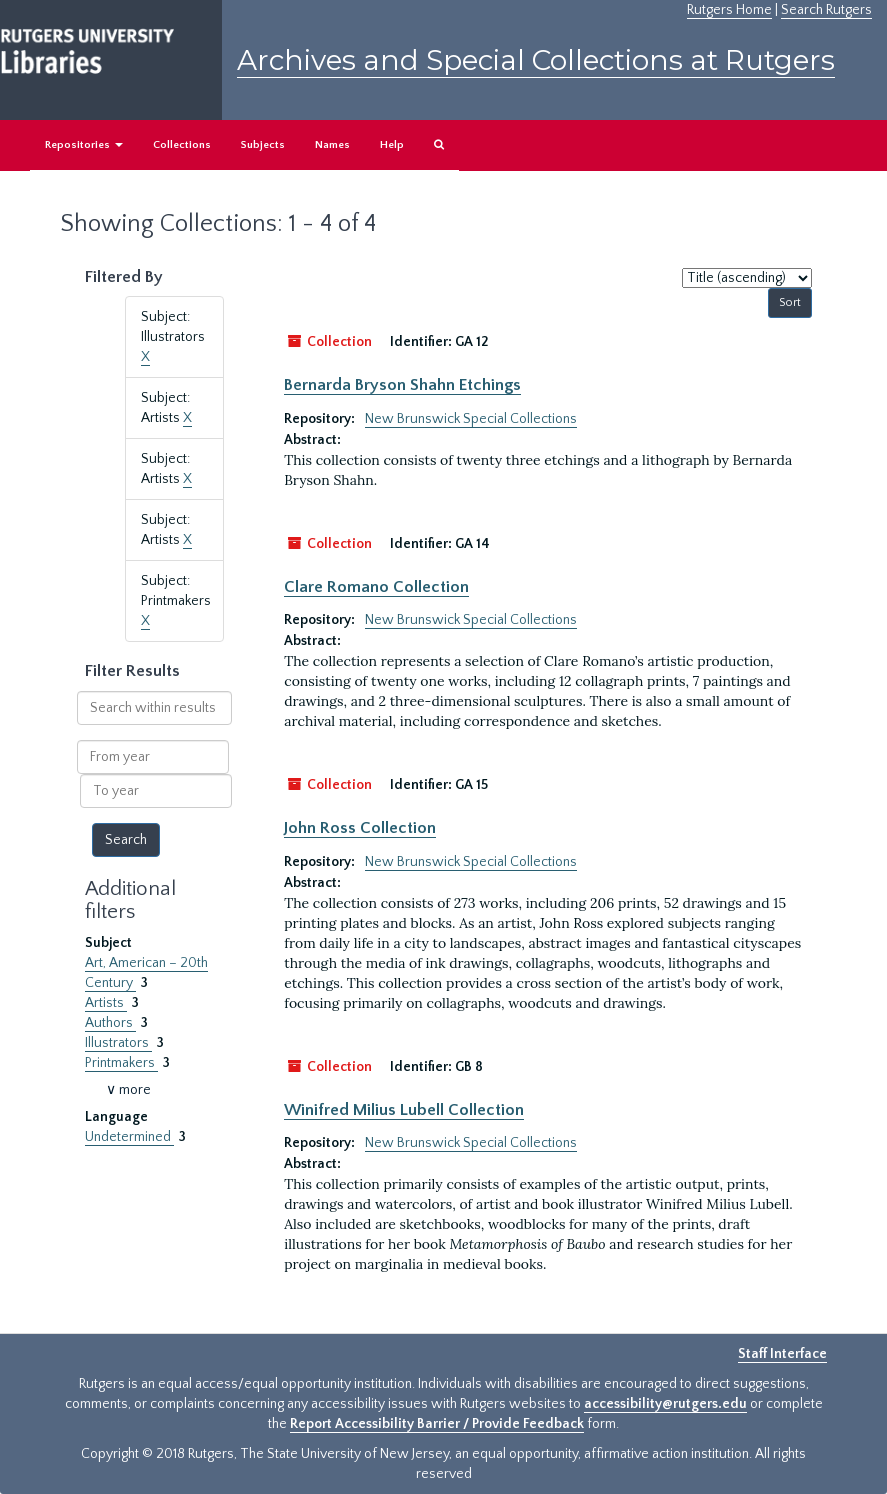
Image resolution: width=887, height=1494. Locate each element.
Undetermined (129, 1137)
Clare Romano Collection (376, 587)
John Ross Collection (360, 828)
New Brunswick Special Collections (471, 419)
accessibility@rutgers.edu (665, 1404)
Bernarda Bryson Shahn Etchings (402, 385)
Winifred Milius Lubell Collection (404, 1110)
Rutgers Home (729, 10)
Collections (182, 145)
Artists (106, 1003)
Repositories (84, 145)
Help (392, 145)
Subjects (263, 145)
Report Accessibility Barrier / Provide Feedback (437, 1424)
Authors (110, 1023)
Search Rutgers (826, 10)
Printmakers (121, 1063)
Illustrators (118, 1043)
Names (332, 145)
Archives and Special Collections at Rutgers (536, 60)
